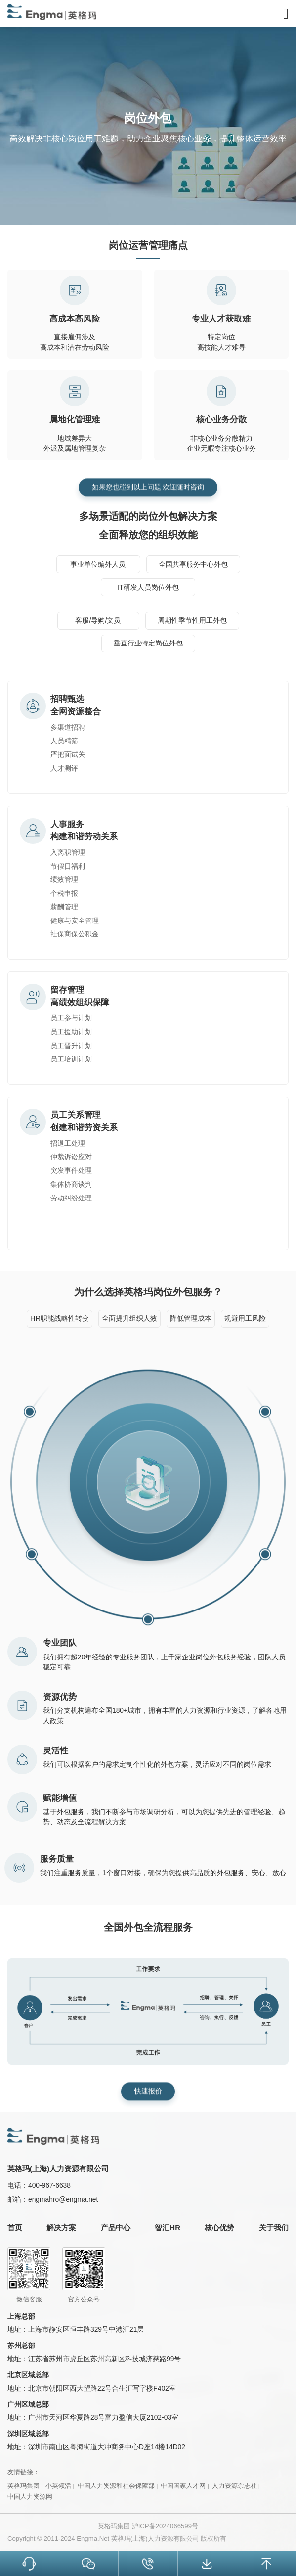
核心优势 (219, 2228)
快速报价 (148, 2087)
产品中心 (115, 2228)
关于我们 (274, 2228)
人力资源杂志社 (234, 2485)
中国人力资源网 (29, 2496)
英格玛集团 (23, 2485)
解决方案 (61, 2228)
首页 (14, 2228)
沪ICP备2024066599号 (165, 2526)
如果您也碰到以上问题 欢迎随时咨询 (148, 483)
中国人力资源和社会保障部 (116, 2485)
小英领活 (58, 2485)
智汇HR (167, 2228)
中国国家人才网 (183, 2485)
